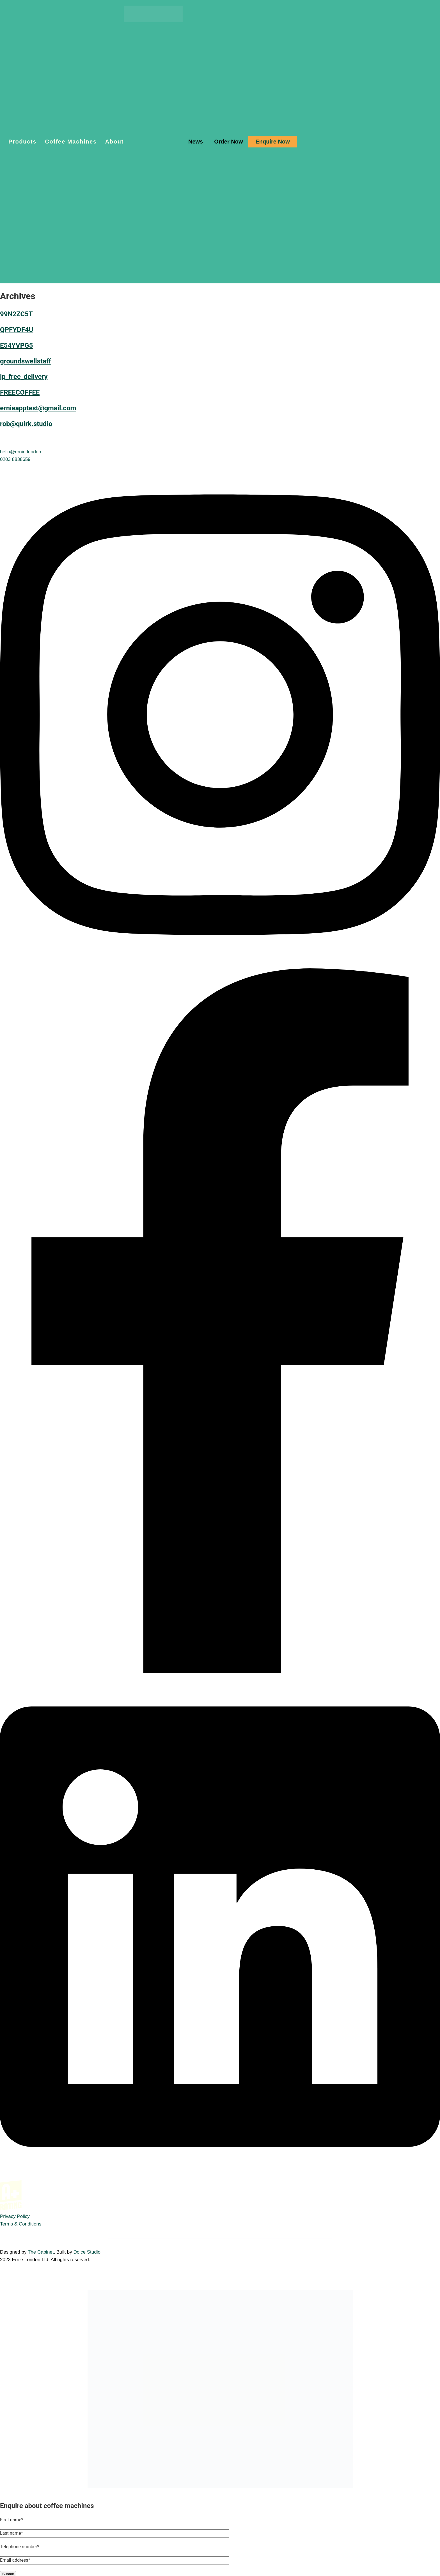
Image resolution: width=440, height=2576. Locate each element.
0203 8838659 (15, 459)
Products (22, 141)
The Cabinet (41, 2252)
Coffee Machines (71, 141)
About (114, 141)
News (195, 141)
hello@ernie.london (20, 451)
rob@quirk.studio (26, 424)
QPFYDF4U (16, 330)
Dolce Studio (86, 2252)
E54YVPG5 (16, 345)
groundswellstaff (25, 361)
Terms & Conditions (20, 2224)
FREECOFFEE (20, 392)
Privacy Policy (15, 2216)
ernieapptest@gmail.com (38, 408)
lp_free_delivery (24, 377)
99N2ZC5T (16, 314)
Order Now (228, 141)
